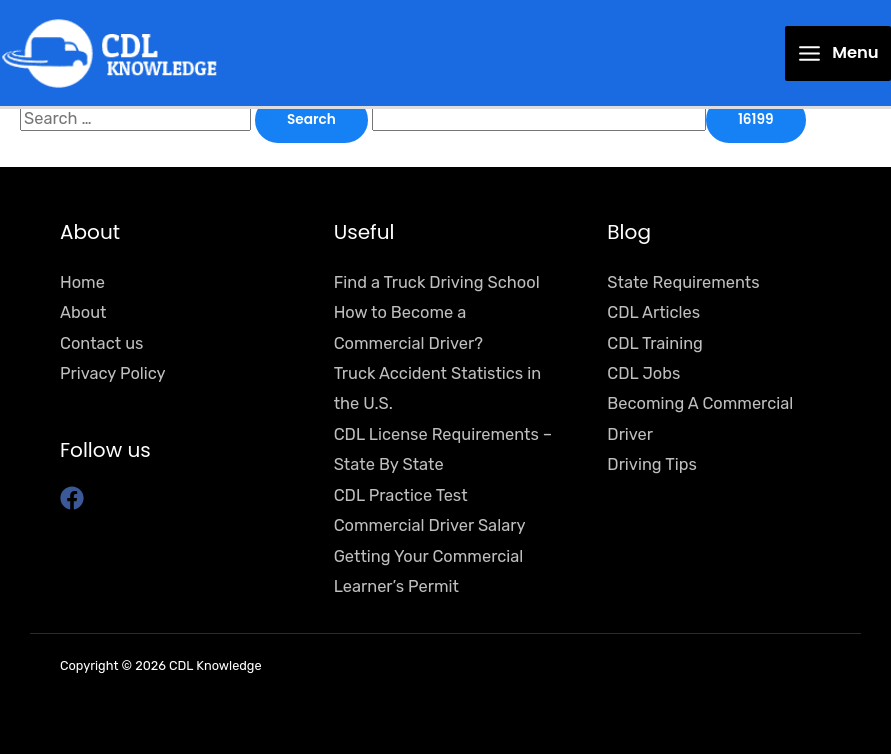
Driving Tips (651, 464)
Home (82, 282)
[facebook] (75, 498)
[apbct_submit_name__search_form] (756, 120)
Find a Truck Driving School (437, 282)
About (83, 312)
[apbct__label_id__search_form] (539, 118)
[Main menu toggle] (838, 53)
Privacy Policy (113, 373)
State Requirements (683, 282)
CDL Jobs (643, 373)
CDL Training (655, 343)
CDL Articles (653, 312)
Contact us (101, 343)
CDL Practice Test (401, 495)
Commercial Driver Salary (430, 525)
